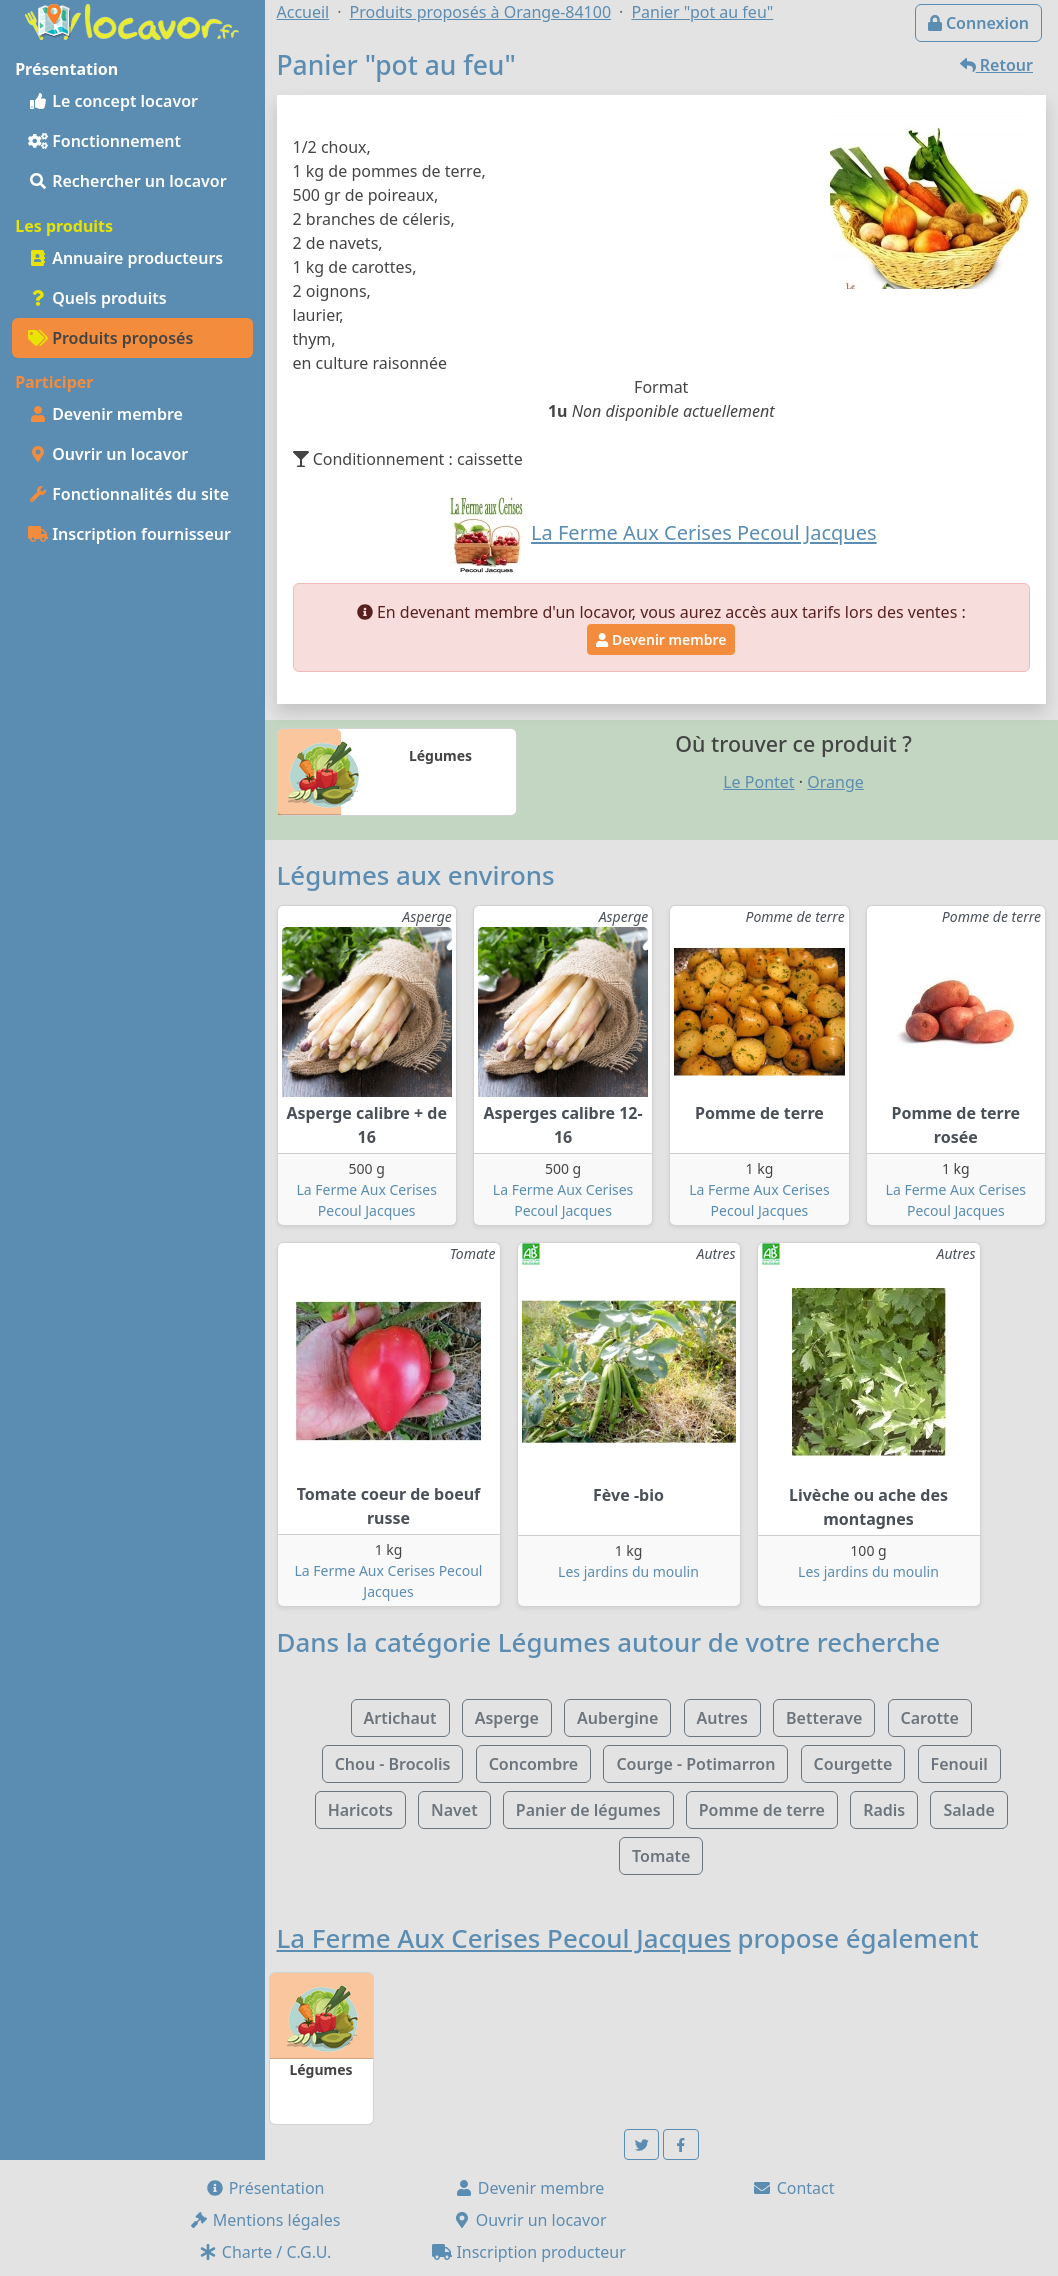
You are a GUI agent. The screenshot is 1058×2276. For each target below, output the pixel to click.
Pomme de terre (762, 1810)
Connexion (978, 23)
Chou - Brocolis (393, 1764)
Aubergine (617, 1718)
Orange (835, 782)
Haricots (360, 1810)
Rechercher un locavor (127, 181)
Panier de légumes (588, 1810)
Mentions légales (265, 2220)
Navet (454, 1810)
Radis (884, 1810)
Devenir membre (105, 414)
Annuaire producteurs (125, 258)
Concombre (534, 1764)
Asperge (507, 1718)
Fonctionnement (104, 141)
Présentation (265, 2188)
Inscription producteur (529, 2252)
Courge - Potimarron (695, 1764)
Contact (793, 2188)
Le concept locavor (113, 101)
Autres (722, 1718)
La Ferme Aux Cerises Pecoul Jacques (504, 1938)
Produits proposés (110, 338)
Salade (968, 1810)
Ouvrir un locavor (108, 454)
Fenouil (959, 1764)
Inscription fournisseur (129, 534)
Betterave (824, 1718)
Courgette (853, 1764)
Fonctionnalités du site (128, 494)
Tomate (661, 1856)
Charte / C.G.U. (265, 2252)
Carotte (930, 1718)
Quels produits (97, 298)
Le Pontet (758, 782)
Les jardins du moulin (628, 1571)
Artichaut (400, 1718)
